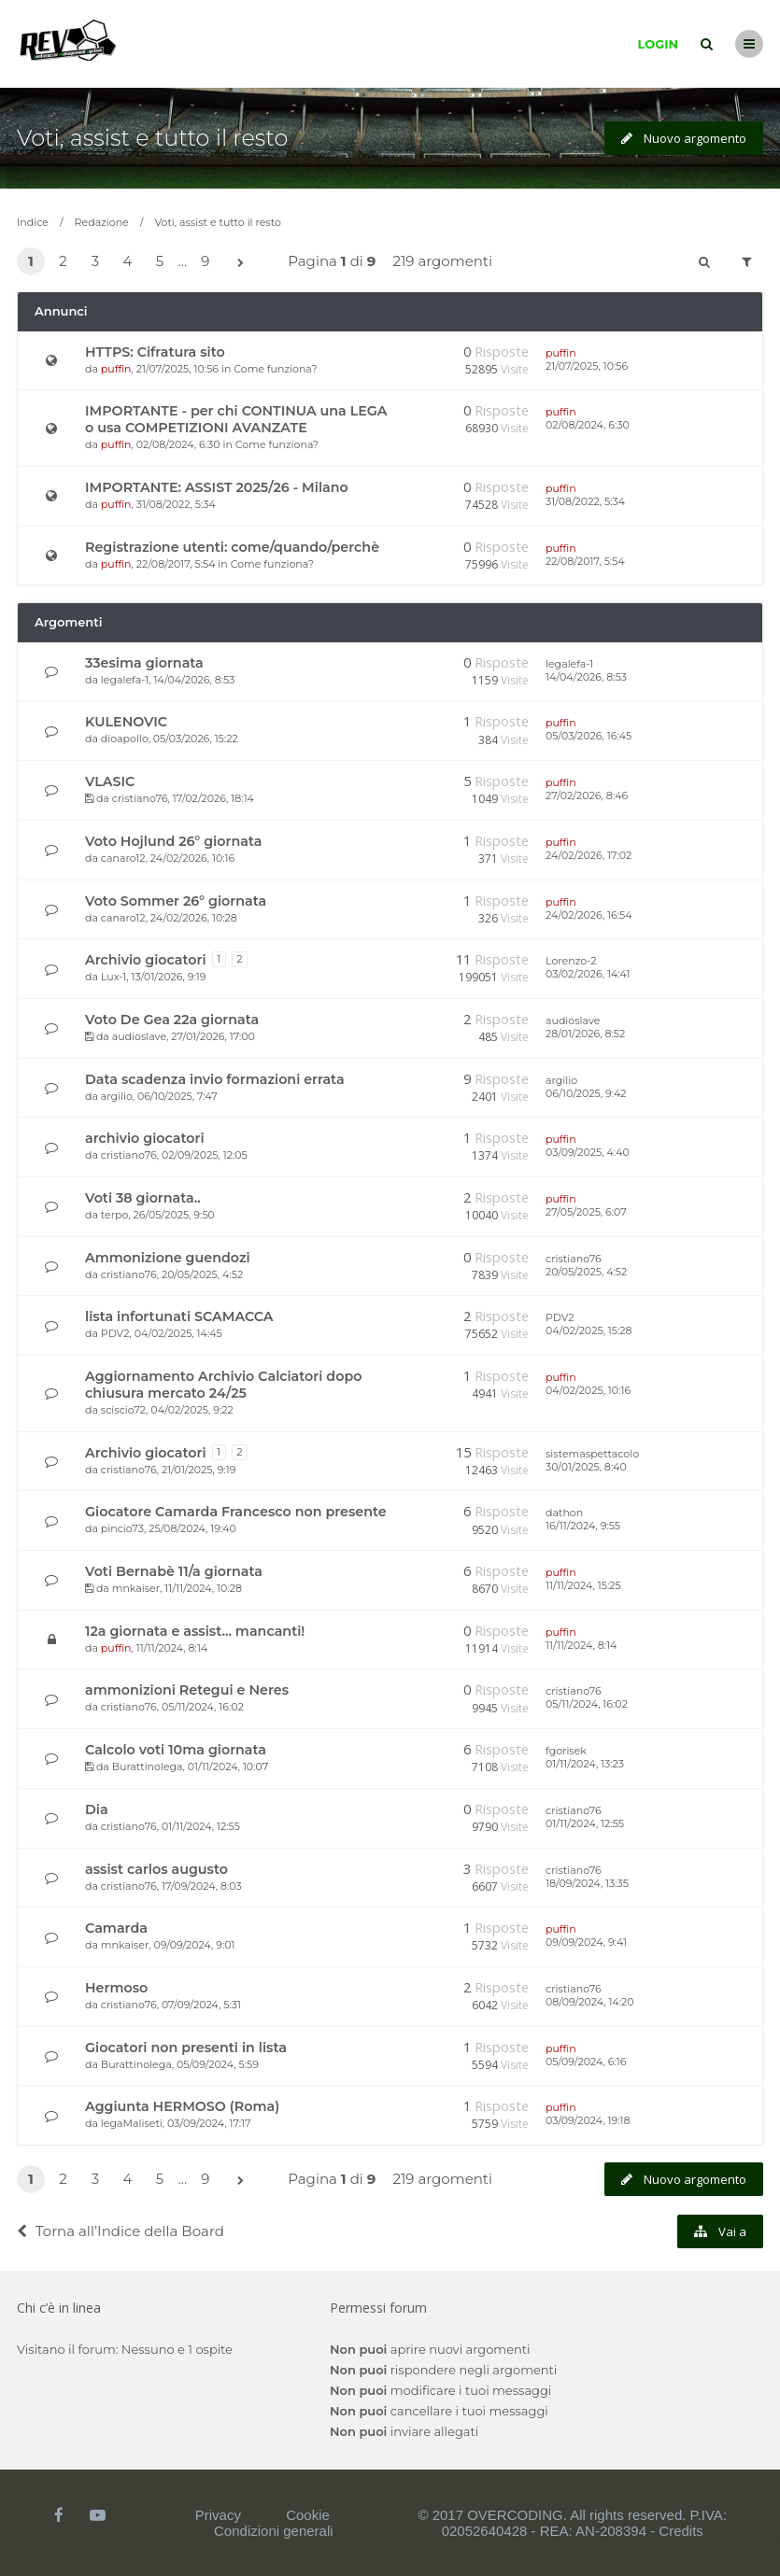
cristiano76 (140, 798)
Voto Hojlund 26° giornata (173, 841)
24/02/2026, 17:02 (588, 855)
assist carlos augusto (156, 1869)
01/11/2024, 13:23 (585, 1763)
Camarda (116, 1928)
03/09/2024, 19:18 (588, 2120)
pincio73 (122, 1528)
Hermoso (116, 1987)
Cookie (308, 2515)
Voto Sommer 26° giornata (175, 901)
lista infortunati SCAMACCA (179, 1316)
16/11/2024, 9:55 (583, 1525)
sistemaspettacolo (592, 1453)
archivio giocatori (145, 1138)
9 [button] (205, 261)
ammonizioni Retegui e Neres (187, 1690)
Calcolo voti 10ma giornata (175, 1749)
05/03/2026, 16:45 (588, 735)
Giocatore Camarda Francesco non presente (236, 1511)
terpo (114, 1214)
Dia (96, 1809)
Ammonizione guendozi (167, 1257)
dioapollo (125, 738)
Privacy (218, 2515)
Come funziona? (275, 368)
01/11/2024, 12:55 (585, 1823)
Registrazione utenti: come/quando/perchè (232, 547)
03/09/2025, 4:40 (588, 1152)
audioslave (139, 1036)
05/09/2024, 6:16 (586, 2061)
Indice (33, 222)
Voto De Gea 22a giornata (172, 1019)
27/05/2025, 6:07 (586, 1211)
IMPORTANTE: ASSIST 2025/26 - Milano (216, 487)
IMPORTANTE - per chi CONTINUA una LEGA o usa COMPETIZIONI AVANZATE (236, 419)
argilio (117, 1096)
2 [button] (63, 261)
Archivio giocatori (145, 959)
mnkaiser (136, 1588)
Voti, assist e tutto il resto (152, 137)
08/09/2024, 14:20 (590, 2001)
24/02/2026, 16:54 (589, 915)
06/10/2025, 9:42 (586, 1093)
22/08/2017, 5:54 (585, 561)
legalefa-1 (125, 679)
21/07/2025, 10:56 (587, 366)
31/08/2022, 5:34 (585, 501)
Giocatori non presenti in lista (186, 2047)
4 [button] (128, 261)
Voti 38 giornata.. (143, 1197)
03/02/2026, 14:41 (588, 973)
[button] (240, 263)
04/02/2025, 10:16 (588, 1390)
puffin (116, 368)
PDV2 (115, 1333)
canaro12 (123, 858)
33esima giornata (144, 663)
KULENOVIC (126, 721)
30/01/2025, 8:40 (586, 1466)
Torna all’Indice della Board (120, 2231)
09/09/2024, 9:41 (586, 1942)
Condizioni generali (273, 2531)
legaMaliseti (132, 2123)
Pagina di (332, 261)
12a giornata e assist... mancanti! (195, 1631)
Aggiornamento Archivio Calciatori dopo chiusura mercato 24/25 (223, 1384)
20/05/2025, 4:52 (586, 1271)
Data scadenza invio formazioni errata (215, 1079)
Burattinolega (147, 1766)
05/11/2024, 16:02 (587, 1703)
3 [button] (95, 261)
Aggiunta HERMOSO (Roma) (182, 2106)
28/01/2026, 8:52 (585, 1033)
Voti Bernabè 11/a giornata (173, 1571)
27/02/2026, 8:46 (587, 795)
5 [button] (160, 261)
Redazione (102, 222)
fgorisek (566, 1750)
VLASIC (110, 781)
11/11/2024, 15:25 (583, 1585)
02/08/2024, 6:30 (588, 424)
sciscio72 (123, 1409)
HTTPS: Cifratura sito (155, 352)
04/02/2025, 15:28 (589, 1330)
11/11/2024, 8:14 (581, 1645)
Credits (681, 2531)
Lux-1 (113, 976)
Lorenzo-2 (571, 960)
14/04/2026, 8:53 (586, 676)
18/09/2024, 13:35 (587, 1883)
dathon (564, 1512)
